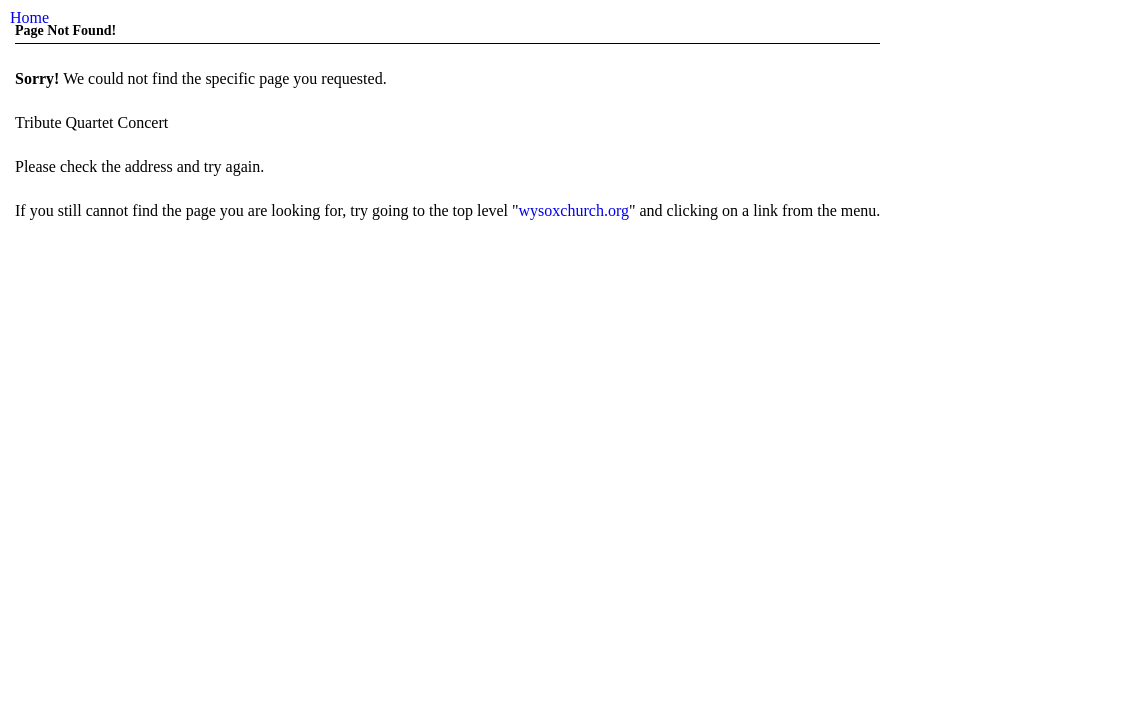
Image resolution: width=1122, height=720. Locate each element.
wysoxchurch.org (574, 210)
